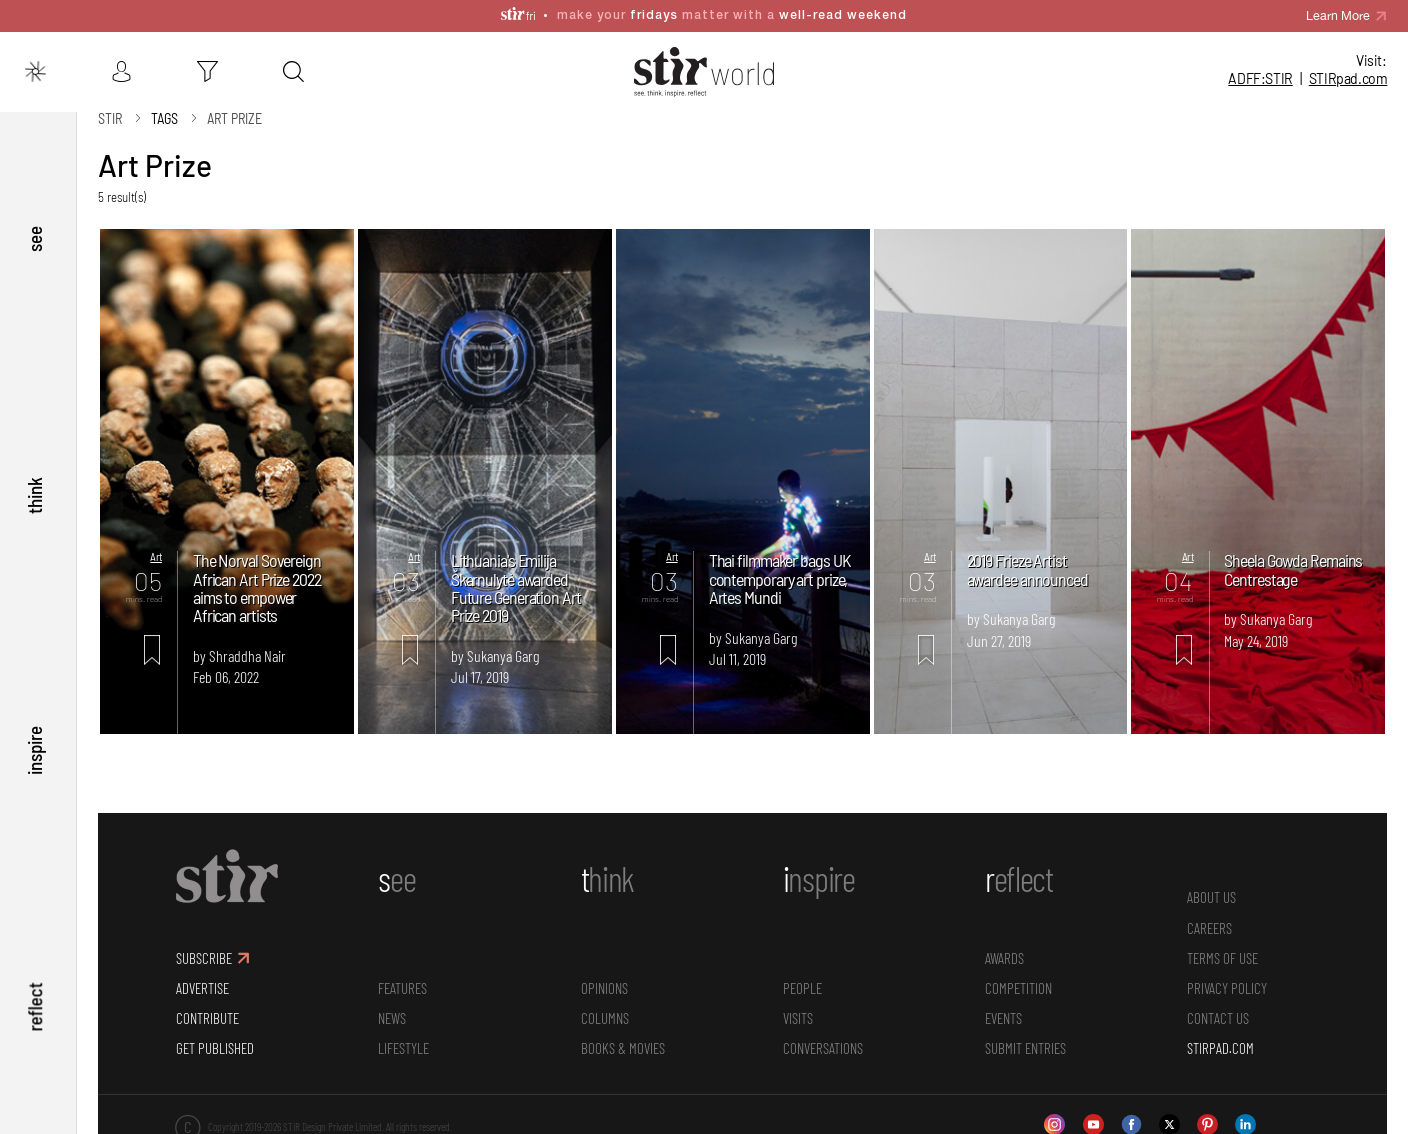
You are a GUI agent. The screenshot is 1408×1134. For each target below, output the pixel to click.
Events (1003, 1004)
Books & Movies (623, 1034)
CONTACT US (1218, 1004)
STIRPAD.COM (1220, 1034)
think (34, 483)
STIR (1348, 78)
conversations (823, 1034)
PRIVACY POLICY (1227, 974)
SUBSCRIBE (204, 943)
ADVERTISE (202, 974)
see (34, 224)
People (802, 974)
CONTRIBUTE (207, 1004)
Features (402, 974)
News (392, 1004)
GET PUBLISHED (215, 1034)
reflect (34, 1003)
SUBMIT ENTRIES (1025, 1034)
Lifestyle (403, 1034)
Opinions (604, 974)
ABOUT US (1211, 883)
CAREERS (1209, 913)
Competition (1018, 974)
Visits (798, 1004)
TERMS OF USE (1222, 943)
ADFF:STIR (1260, 78)
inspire (34, 743)
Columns (605, 1004)
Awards (1004, 943)
